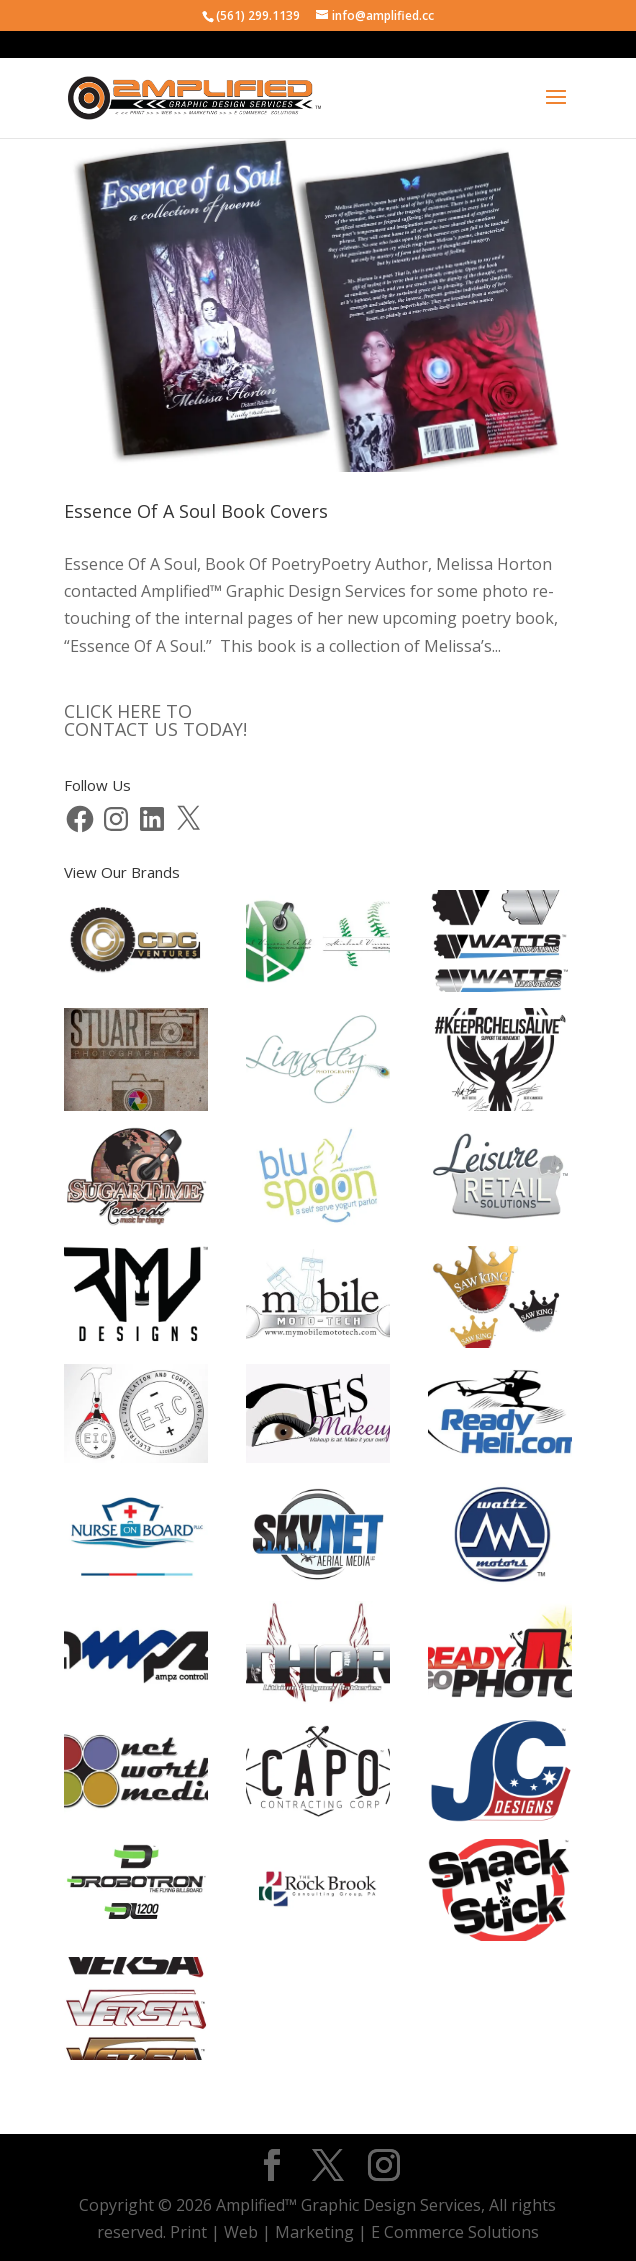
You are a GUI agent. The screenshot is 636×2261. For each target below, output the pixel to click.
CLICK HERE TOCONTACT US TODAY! (155, 720)
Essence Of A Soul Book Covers (196, 511)
